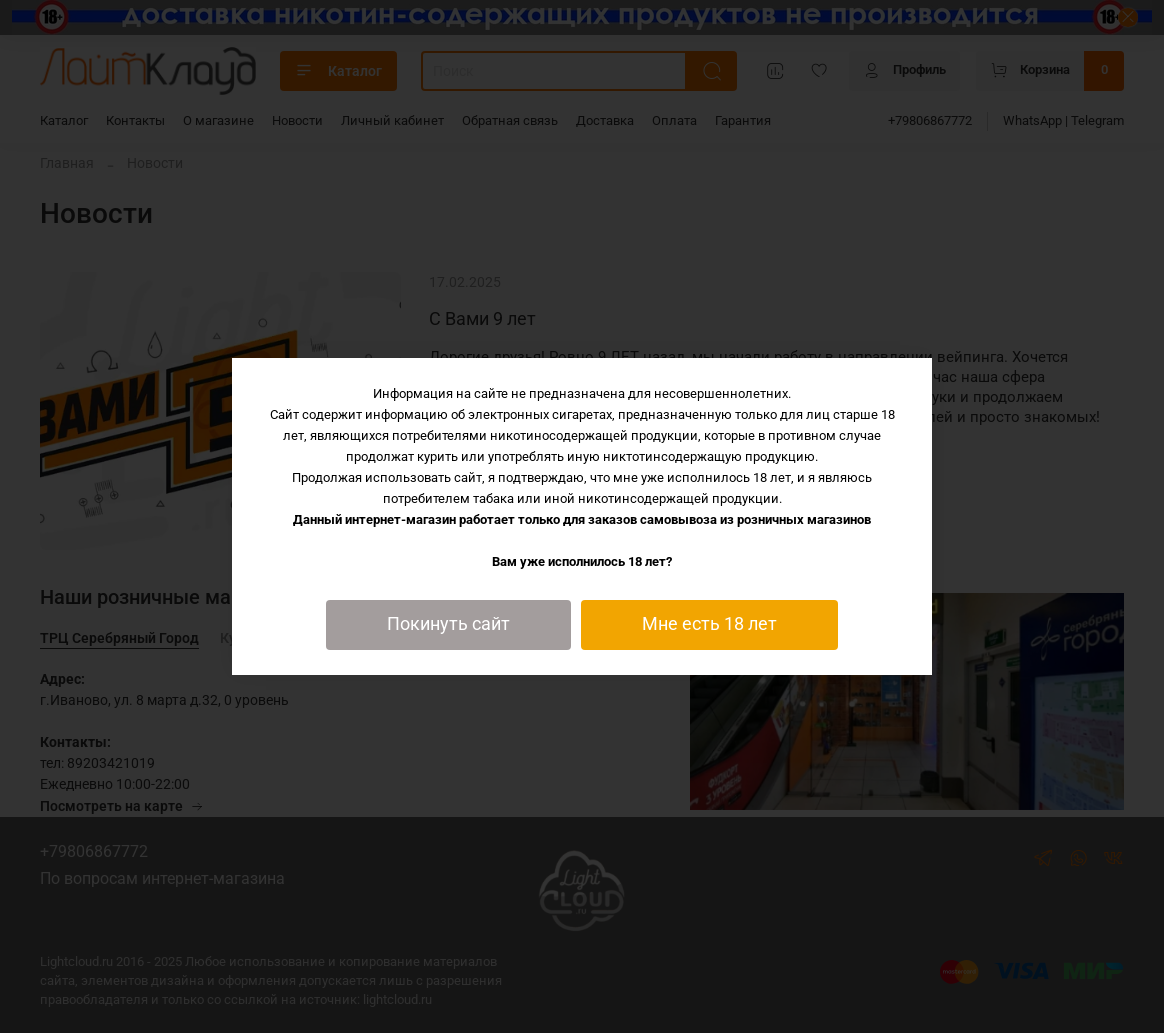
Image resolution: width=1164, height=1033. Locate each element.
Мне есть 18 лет (709, 624)
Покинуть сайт (448, 624)
